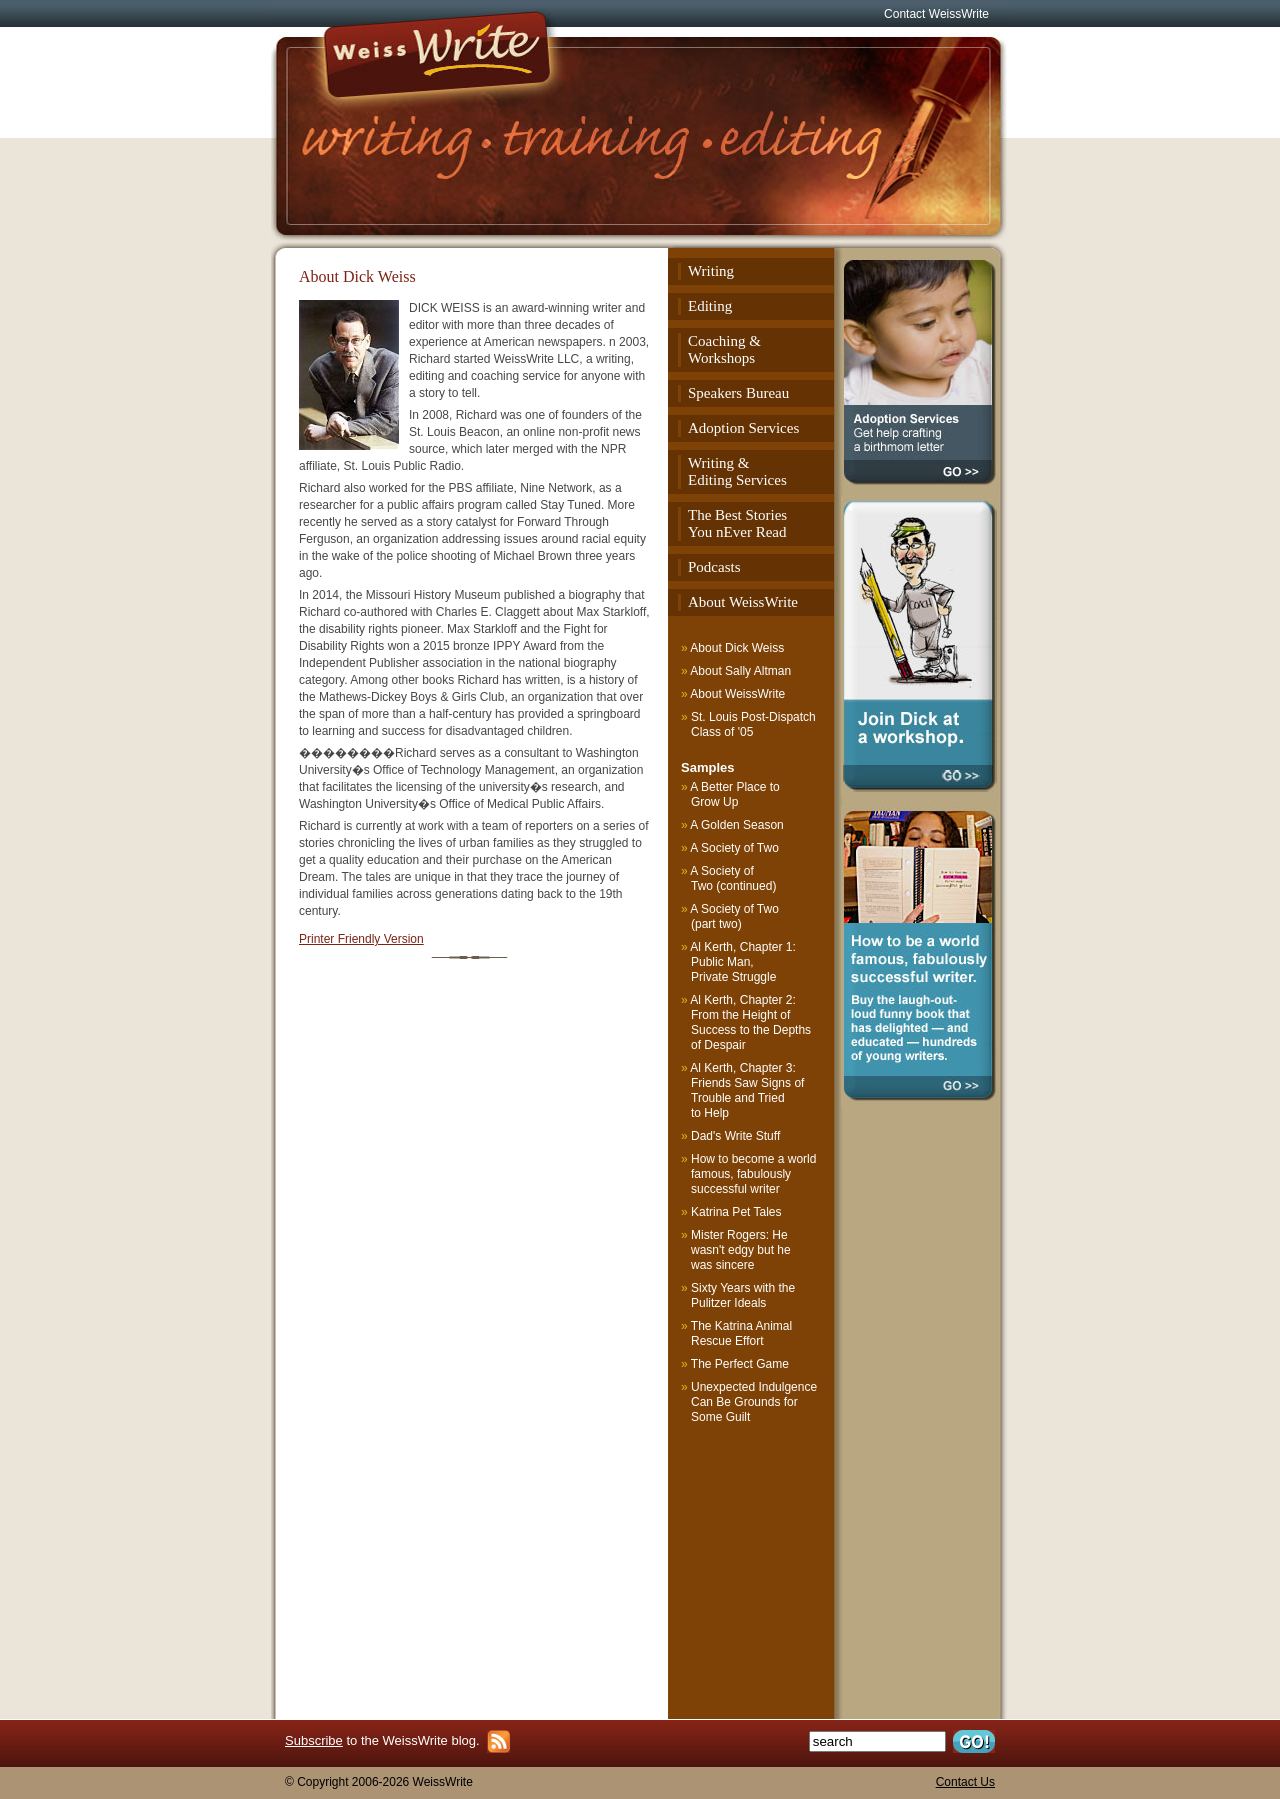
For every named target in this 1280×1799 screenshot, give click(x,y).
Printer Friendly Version (361, 939)
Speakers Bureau (738, 393)
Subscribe (314, 1740)
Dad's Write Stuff (735, 1136)
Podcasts (714, 567)
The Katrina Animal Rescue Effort (741, 1333)
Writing (711, 271)
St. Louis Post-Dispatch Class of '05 (753, 724)
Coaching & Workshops (724, 349)
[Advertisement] (753, 1565)
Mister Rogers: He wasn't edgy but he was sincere (741, 1250)
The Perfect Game (740, 1364)
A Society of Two (735, 848)
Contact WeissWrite (936, 14)
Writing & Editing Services (737, 471)
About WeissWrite (743, 602)
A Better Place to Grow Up (735, 794)
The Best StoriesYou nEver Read (737, 523)
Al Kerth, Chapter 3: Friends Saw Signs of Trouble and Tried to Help (747, 1090)
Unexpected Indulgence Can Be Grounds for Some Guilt (754, 1402)
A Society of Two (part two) (735, 916)
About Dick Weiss (737, 648)
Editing (710, 306)
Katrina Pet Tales (736, 1212)
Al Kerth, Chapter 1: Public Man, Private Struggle (743, 962)
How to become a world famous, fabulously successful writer (753, 1174)
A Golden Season (737, 825)
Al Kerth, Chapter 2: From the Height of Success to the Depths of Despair (751, 1022)
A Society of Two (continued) (733, 878)
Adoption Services (743, 428)
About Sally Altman (741, 671)
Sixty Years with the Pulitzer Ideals (743, 1295)
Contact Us (965, 1782)
